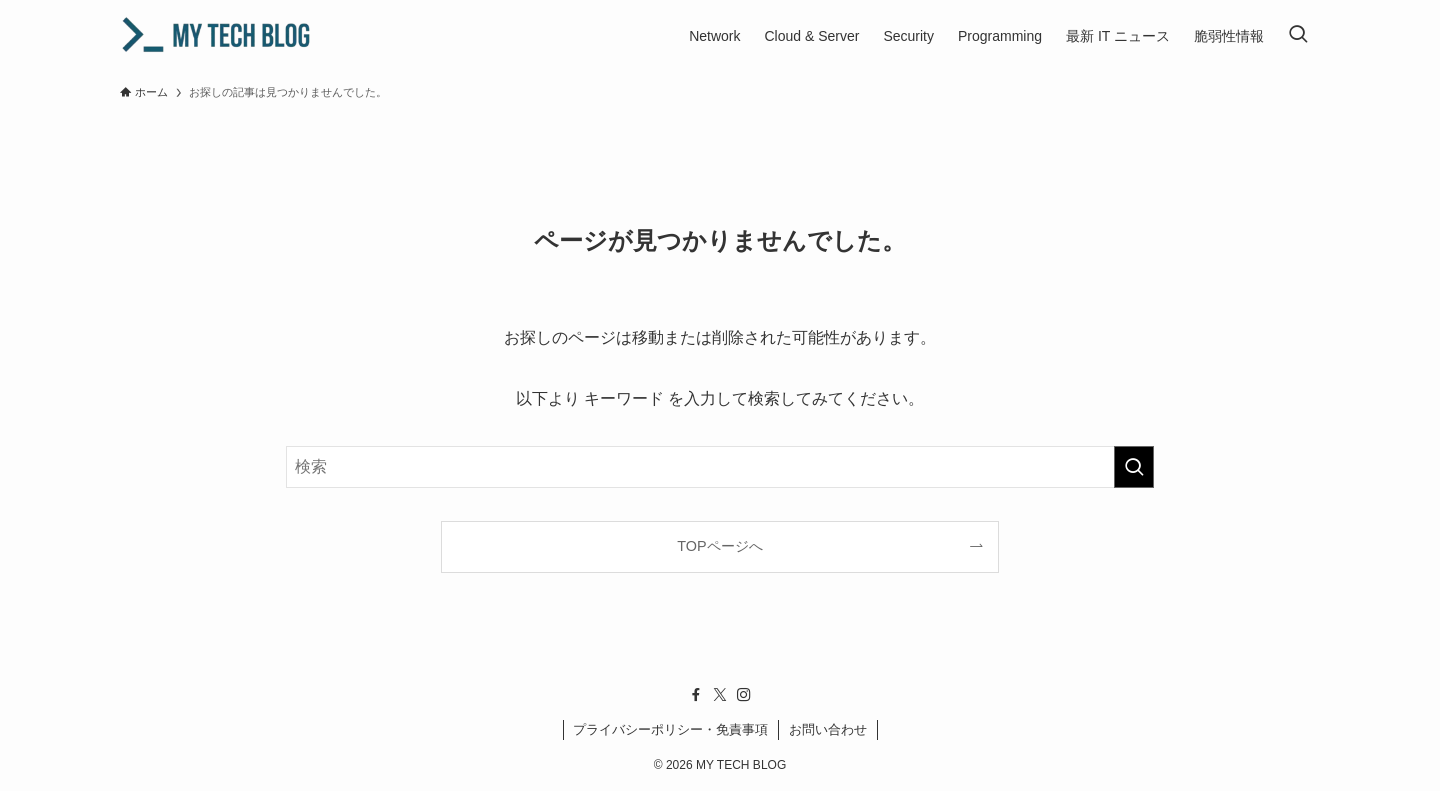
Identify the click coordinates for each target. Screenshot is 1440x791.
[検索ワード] (720, 467)
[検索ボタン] (1298, 36)
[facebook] (696, 695)
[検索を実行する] (1134, 467)
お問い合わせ (828, 729)
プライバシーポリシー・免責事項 (670, 729)
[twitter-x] (720, 695)
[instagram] (744, 695)
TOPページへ (719, 546)
